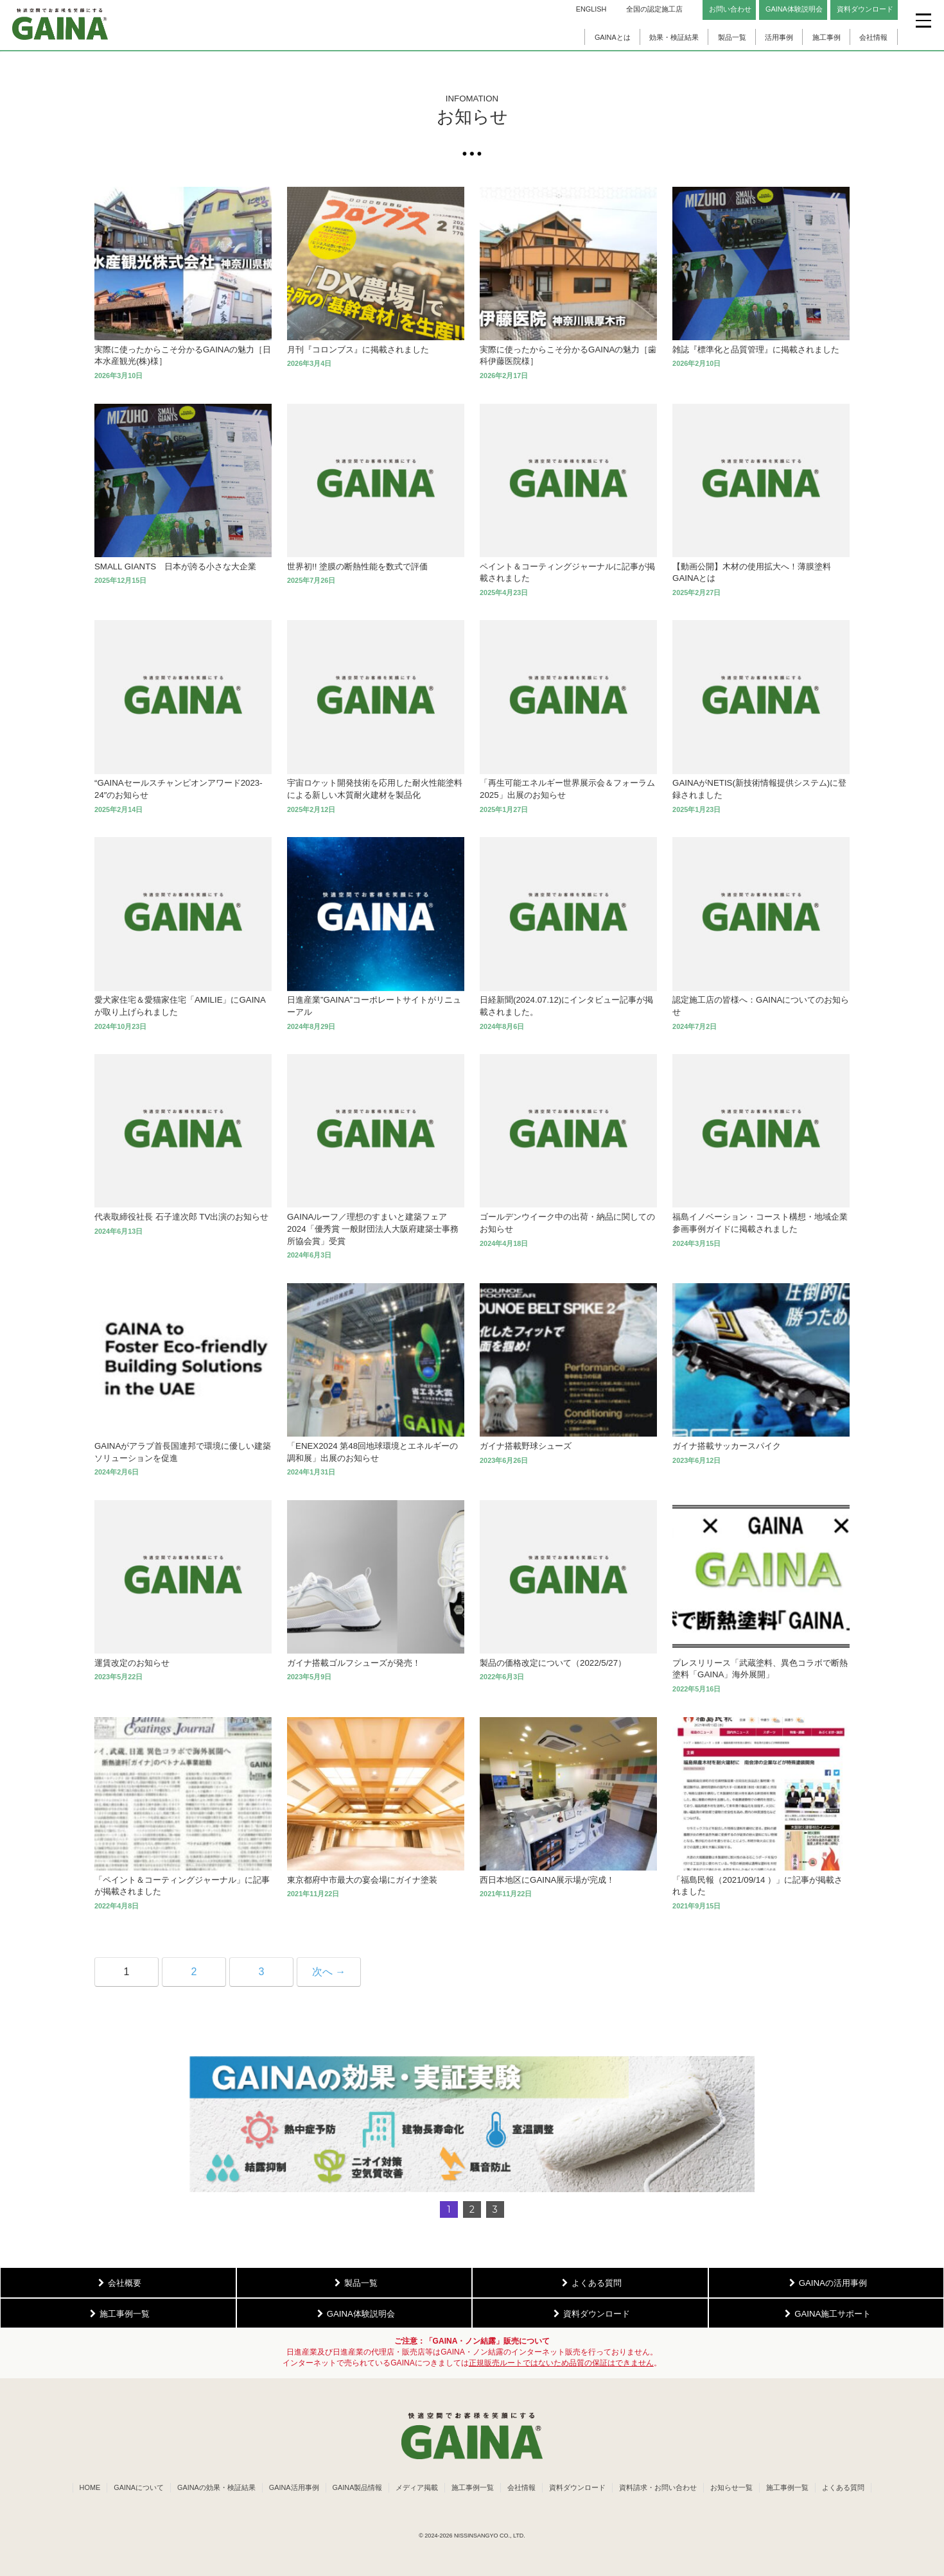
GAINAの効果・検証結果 (216, 2487)
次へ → (328, 1971)
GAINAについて (139, 2487)
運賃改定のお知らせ (132, 1663)
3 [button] (495, 2209)
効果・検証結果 (674, 37)
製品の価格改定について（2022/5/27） (553, 1663)
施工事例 (826, 37)
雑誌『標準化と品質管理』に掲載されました (755, 349)
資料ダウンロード (577, 2487)
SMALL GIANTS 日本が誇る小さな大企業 (175, 566)
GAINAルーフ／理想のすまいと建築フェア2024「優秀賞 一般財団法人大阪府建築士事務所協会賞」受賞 (373, 1228)
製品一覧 (732, 37)
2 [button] (472, 2209)
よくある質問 (843, 2487)
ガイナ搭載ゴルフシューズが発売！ (354, 1663)
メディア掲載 (417, 2487)
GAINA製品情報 (358, 2487)
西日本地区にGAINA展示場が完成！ (547, 1880)
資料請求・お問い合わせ (658, 2487)
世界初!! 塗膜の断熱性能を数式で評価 (357, 566)
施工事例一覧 (472, 2487)
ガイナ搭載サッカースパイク (726, 1446)
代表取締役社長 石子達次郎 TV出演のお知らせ (181, 1217)
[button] (472, 2123)
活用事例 (779, 37)
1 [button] (449, 2209)
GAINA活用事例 (294, 2487)
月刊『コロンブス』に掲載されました (358, 349)
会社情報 (873, 37)
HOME (90, 2487)
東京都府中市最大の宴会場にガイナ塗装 (362, 1880)
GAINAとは (613, 37)
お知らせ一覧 (731, 2487)
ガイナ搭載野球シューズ (526, 1446)
